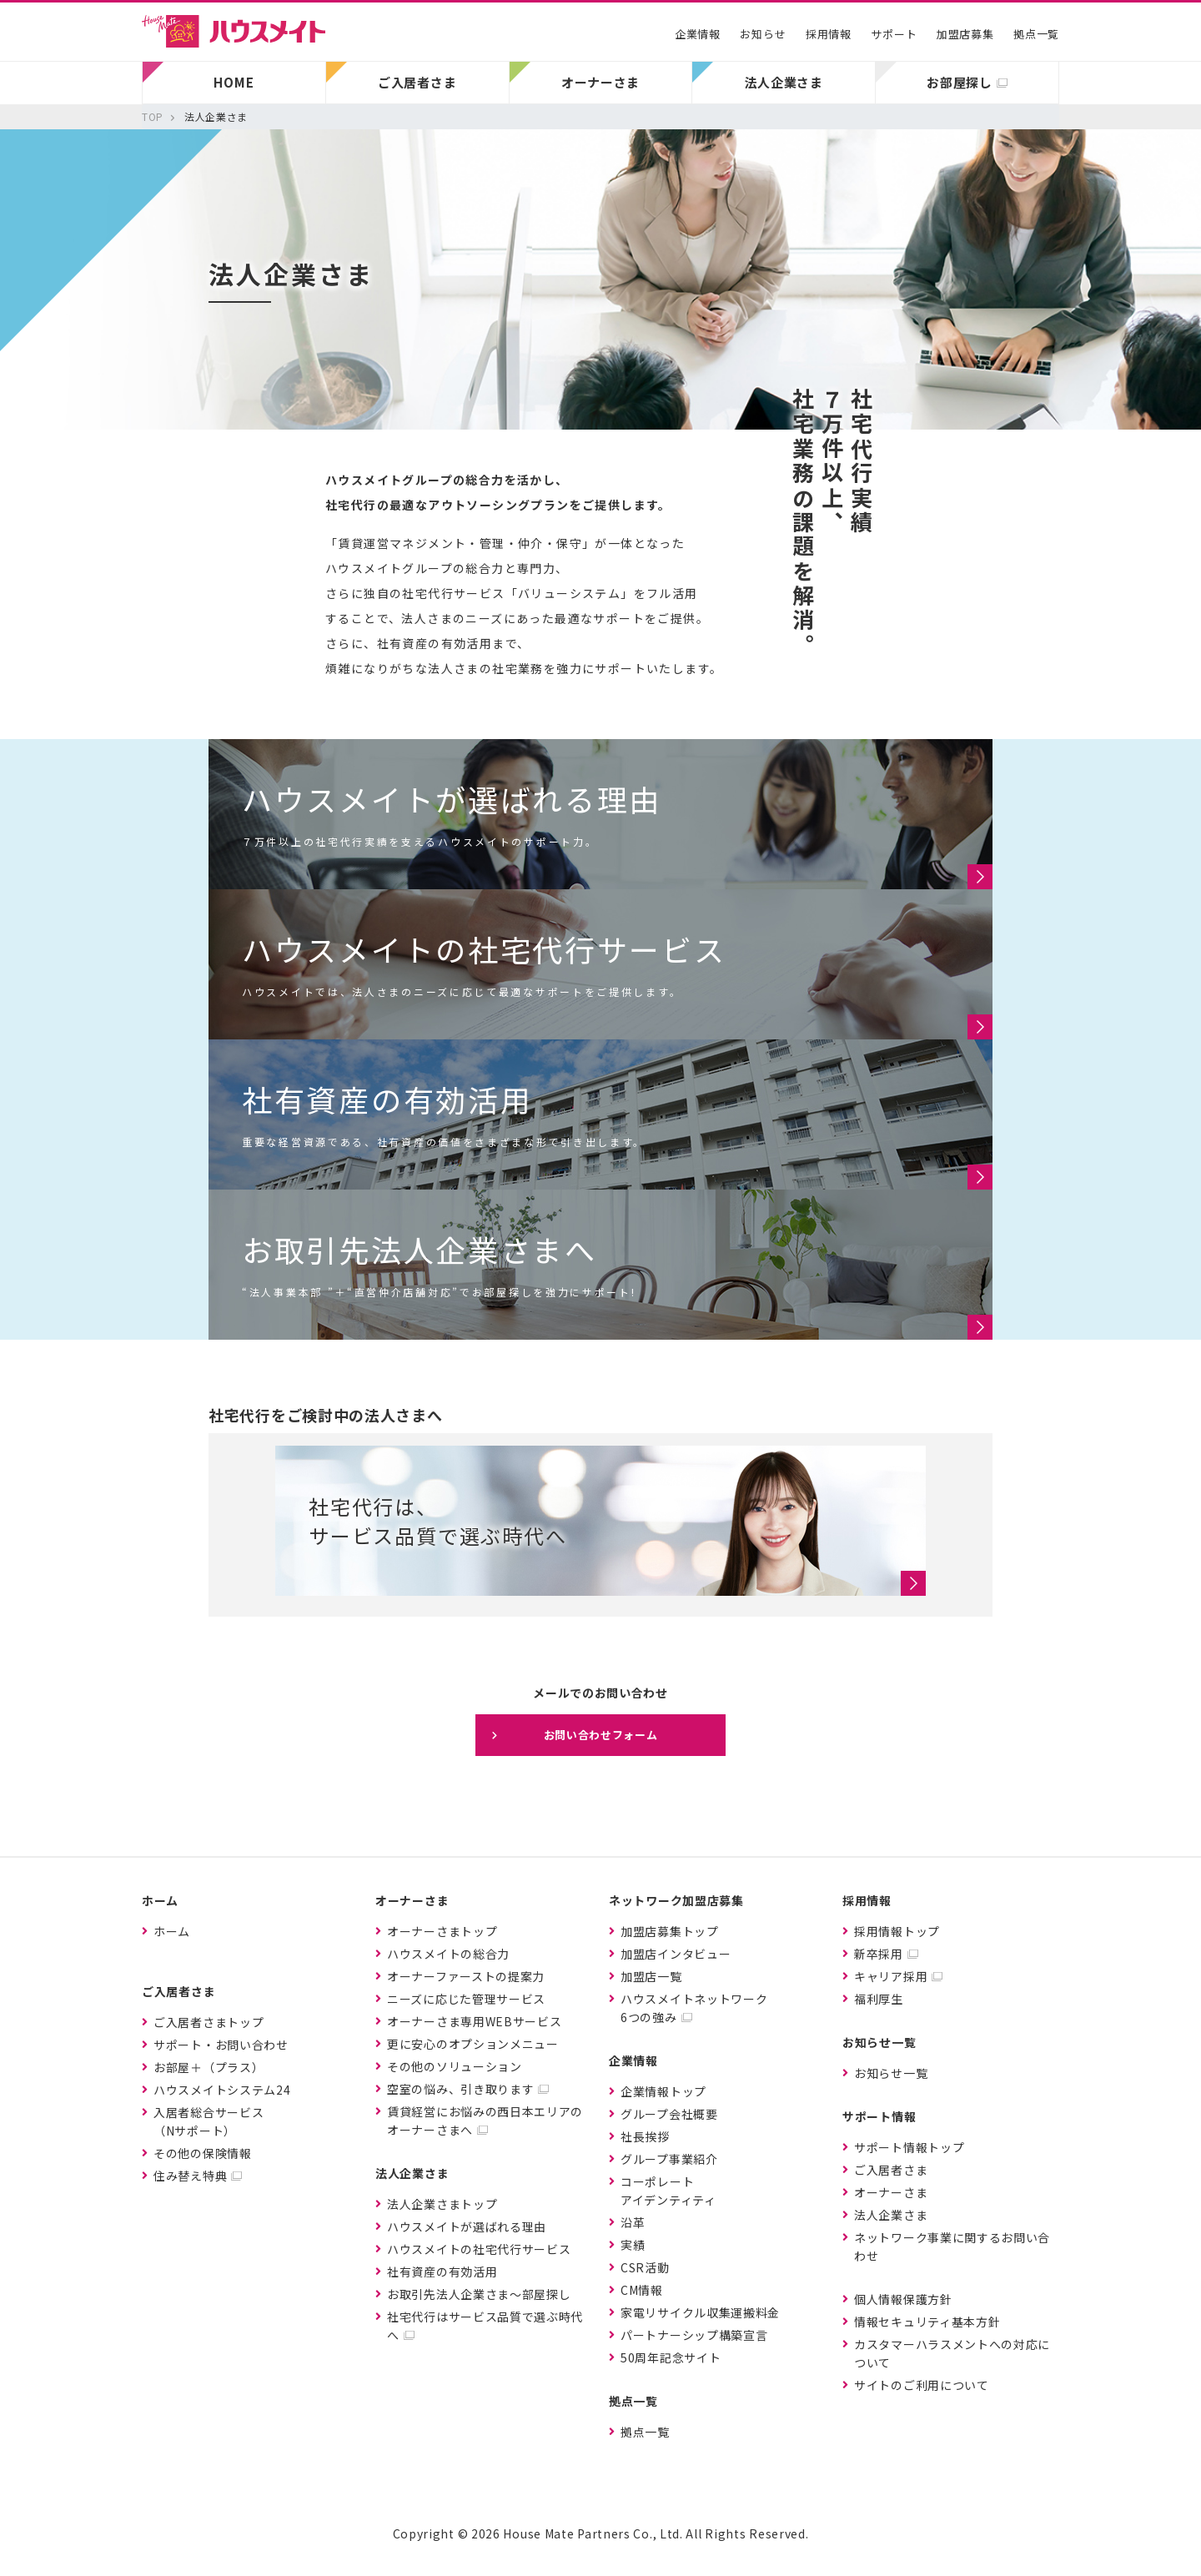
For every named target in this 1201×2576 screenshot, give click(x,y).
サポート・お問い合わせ (221, 2044)
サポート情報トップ (909, 2147)
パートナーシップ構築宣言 (694, 2335)
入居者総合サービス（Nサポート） (208, 2121)
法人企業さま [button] (784, 82)
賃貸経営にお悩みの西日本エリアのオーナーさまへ (485, 2120)
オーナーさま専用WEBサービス (474, 2021)
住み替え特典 (190, 2175)
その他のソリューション (454, 2066)
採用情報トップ (897, 1931)
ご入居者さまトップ (208, 2022)
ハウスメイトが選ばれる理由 (466, 2226)
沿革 (633, 2222)
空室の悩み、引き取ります (460, 2088)
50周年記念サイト (671, 2357)
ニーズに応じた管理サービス (466, 1998)
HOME (234, 82)
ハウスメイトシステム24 (221, 2089)
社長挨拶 (645, 2136)
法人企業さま (890, 2214)
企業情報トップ (663, 2091)
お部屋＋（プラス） (208, 2067)
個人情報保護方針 (903, 2299)
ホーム (171, 1931)
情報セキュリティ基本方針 (927, 2321)
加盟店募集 (965, 34)
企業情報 (698, 34)
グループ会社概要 (669, 2114)
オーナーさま (890, 2192)
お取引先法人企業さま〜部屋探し (479, 2294)
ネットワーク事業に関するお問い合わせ (952, 2246)
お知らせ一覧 (890, 2073)
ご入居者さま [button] (417, 82)
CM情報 (642, 2290)
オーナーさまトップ (442, 1931)
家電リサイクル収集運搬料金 (700, 2312)
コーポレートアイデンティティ (668, 2190)
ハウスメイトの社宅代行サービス (479, 2249)
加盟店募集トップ (670, 1931)
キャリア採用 (890, 1976)
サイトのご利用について (921, 2385)
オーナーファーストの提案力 (466, 1976)
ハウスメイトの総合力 (448, 1953)
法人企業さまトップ (442, 2204)
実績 (633, 2244)
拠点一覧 (1036, 34)
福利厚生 (878, 1998)
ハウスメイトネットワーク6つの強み (694, 2007)
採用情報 (829, 34)
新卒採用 (878, 1953)
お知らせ (763, 34)
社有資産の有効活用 (442, 2271)
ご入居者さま (890, 2169)
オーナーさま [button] (600, 82)
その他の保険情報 (202, 2153)
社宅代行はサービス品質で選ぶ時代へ (485, 2325)
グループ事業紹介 (669, 2159)
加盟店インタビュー (676, 1953)
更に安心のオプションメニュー (473, 2043)
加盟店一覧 (651, 1976)
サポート (894, 34)
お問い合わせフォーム (601, 1735)
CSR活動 (645, 2267)
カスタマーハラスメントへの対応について (952, 2353)
